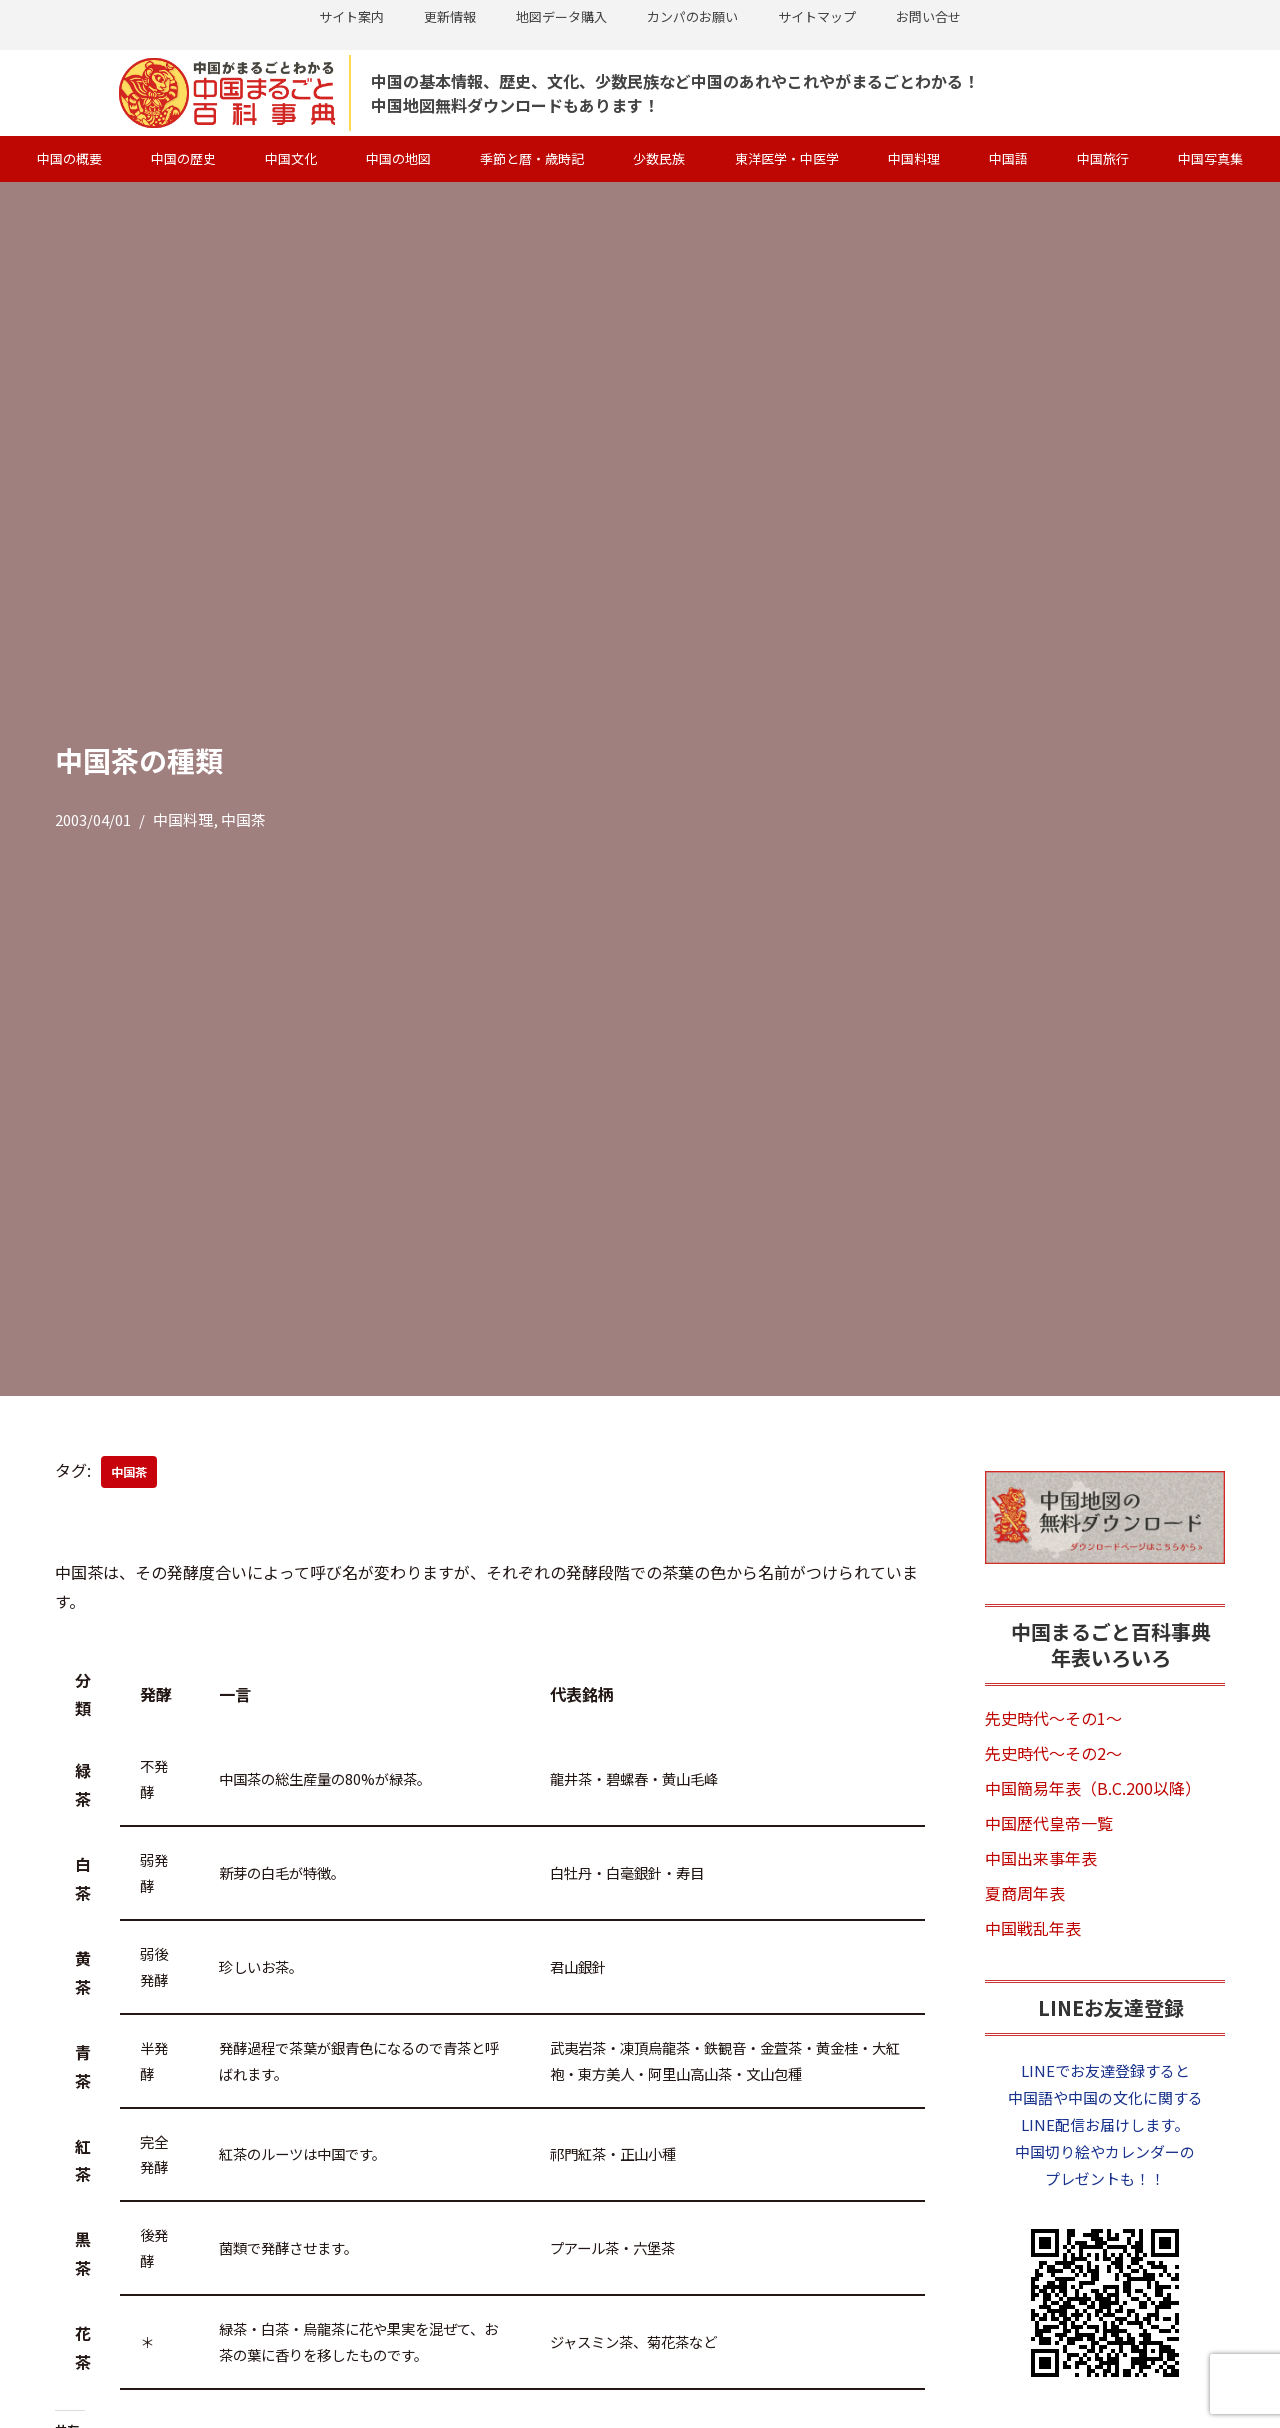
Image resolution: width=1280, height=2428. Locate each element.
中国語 (1008, 158)
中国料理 (914, 158)
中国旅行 (1103, 158)
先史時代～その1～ (1053, 1718)
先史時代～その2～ (1053, 1753)
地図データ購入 (561, 16)
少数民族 (659, 158)
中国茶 (243, 819)
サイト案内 (351, 16)
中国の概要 (69, 158)
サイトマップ (817, 16)
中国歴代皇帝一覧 (1049, 1823)
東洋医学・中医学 (787, 158)
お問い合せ (928, 16)
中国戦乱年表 (1033, 1928)
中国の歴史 (183, 158)
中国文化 (291, 158)
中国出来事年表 (1041, 1858)
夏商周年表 (1025, 1893)
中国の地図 (398, 158)
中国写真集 (1210, 158)
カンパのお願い (692, 16)
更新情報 (450, 16)
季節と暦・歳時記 (532, 158)
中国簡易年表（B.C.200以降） (1093, 1788)
